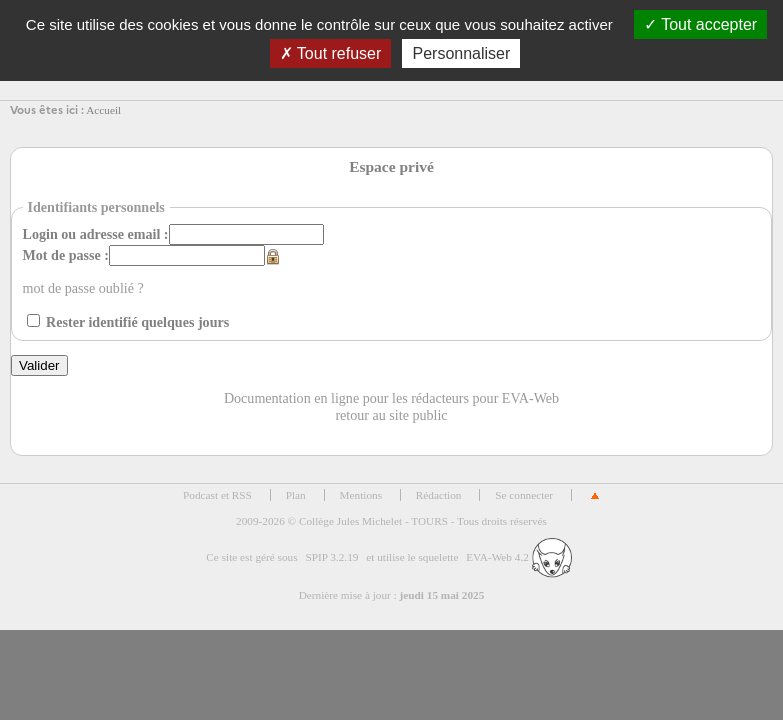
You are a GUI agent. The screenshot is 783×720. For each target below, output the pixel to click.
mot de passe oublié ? (83, 288)
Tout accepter (700, 24)
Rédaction (439, 495)
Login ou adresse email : (96, 234)
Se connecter (524, 495)
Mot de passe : (66, 255)
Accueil (103, 110)
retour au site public (391, 415)
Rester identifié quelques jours (137, 322)
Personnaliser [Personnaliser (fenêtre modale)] (461, 53)
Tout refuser (331, 53)
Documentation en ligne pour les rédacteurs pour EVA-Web (391, 398)
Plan (296, 495)
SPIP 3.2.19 (331, 557)
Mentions (361, 495)
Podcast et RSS (217, 495)
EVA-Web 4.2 (518, 557)
